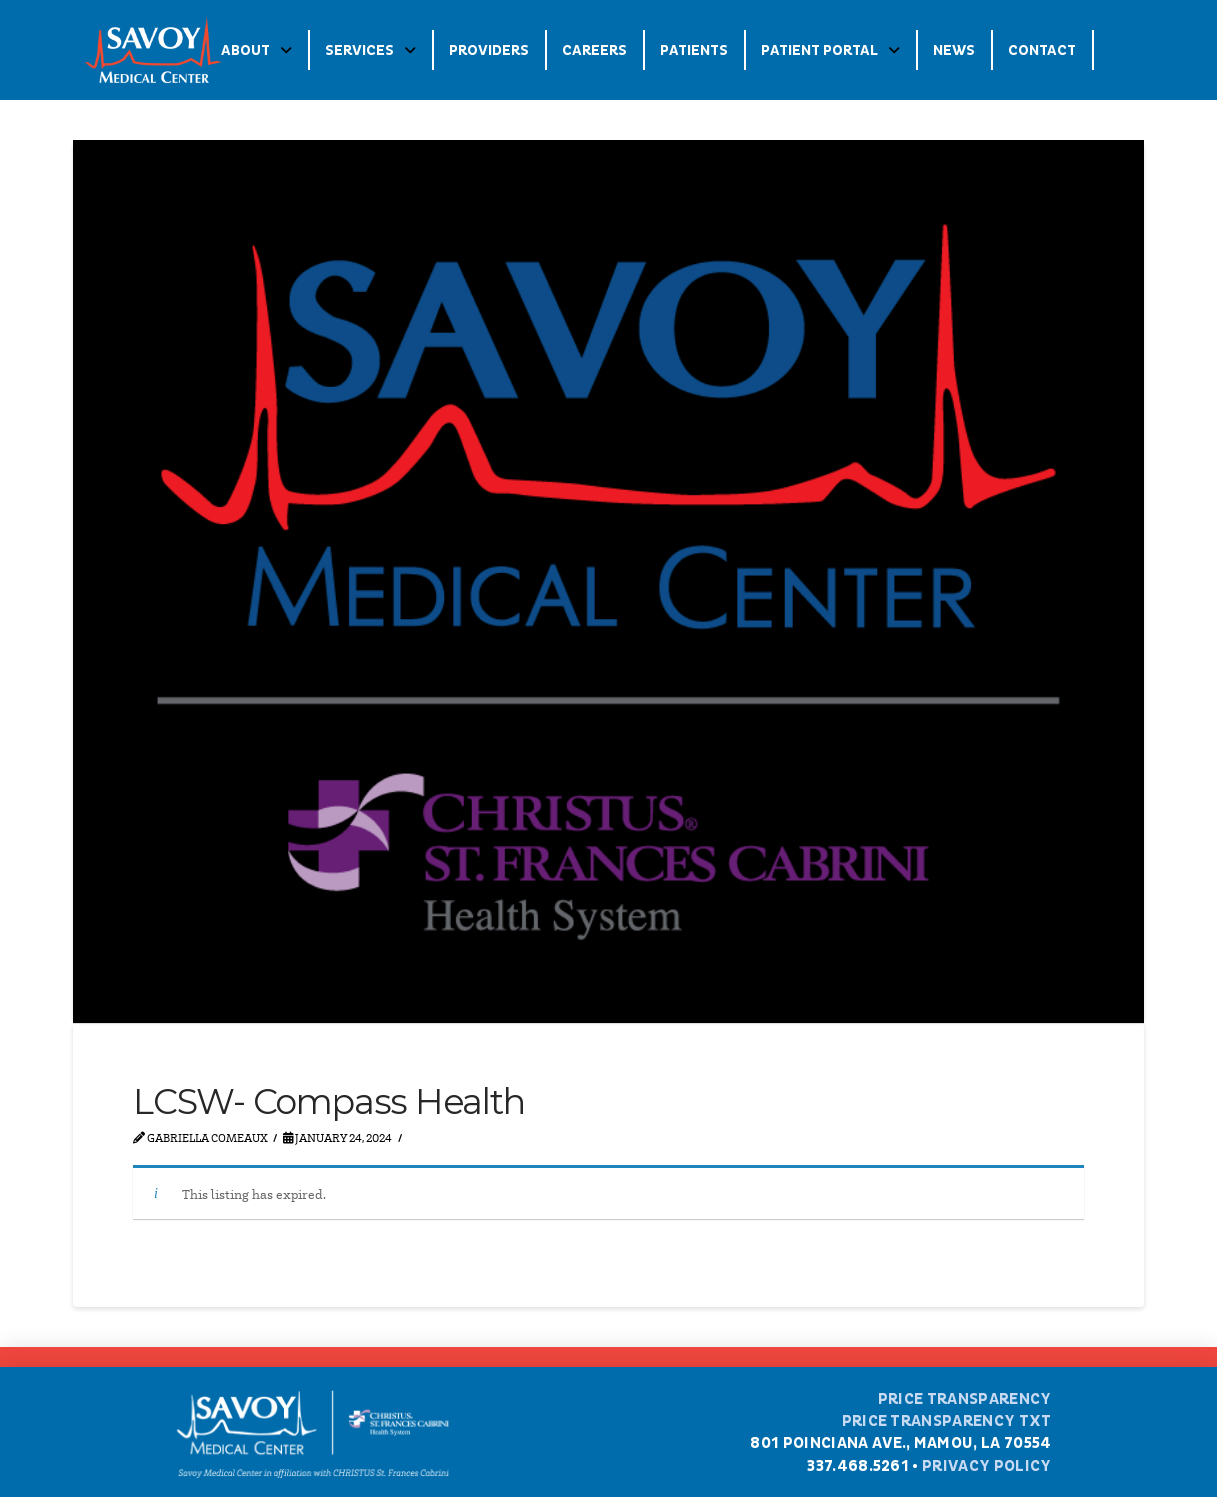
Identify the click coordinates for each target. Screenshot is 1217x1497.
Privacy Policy (986, 1466)
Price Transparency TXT (947, 1421)
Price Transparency (965, 1399)
